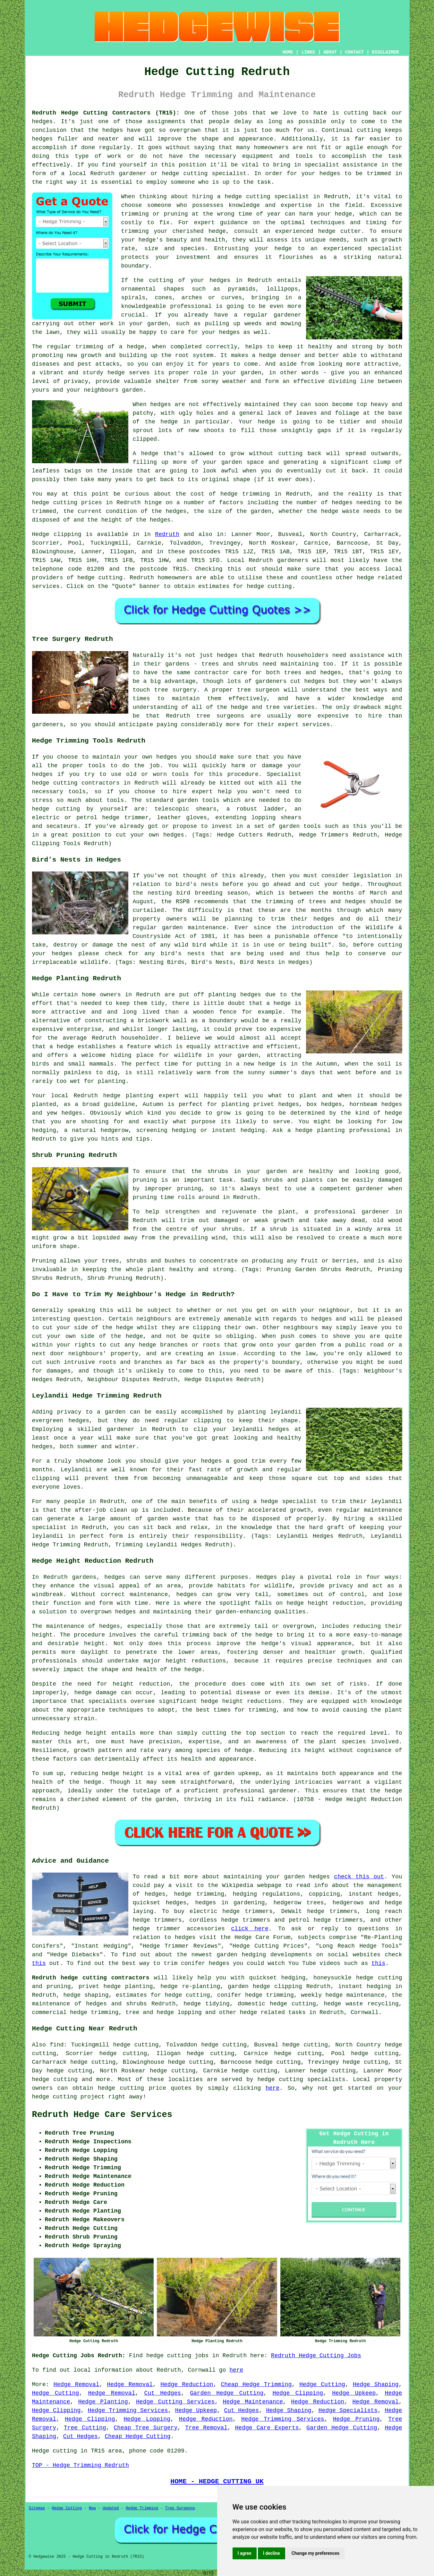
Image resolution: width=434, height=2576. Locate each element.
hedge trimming (245, 494)
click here (249, 1929)
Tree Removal (206, 2428)
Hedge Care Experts (267, 2428)
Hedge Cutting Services (175, 2402)
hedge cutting (55, 502)
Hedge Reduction (186, 2384)
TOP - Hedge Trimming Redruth (80, 2465)
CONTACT (354, 52)
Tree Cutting (85, 2428)
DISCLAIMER (385, 52)
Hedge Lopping (146, 2419)
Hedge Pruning (356, 2419)
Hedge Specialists (348, 2410)
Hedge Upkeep (354, 2393)
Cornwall (364, 2012)
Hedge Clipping (297, 2393)
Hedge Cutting (322, 2384)
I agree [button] (244, 2553)
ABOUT (330, 52)
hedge (327, 231)
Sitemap (37, 2508)
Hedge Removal (76, 2384)
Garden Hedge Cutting (226, 2393)
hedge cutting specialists (301, 2079)
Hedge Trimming (142, 2508)
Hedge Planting (103, 2402)
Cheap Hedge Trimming (256, 2384)
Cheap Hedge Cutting (137, 2436)
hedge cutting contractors (76, 783)
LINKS (308, 52)
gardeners (292, 560)
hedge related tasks (273, 2012)
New (92, 2508)
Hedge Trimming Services (128, 2410)
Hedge (40, 534)
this (39, 1963)
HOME (287, 52)
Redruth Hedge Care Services (102, 2115)
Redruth (167, 534)
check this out (359, 1877)
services (46, 586)
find (57, 2045)
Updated (111, 2508)
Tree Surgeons (180, 2508)
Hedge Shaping (376, 2384)
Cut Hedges (162, 2393)
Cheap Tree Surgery (146, 2428)
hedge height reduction (324, 1603)
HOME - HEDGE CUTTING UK (217, 2481)
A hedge (145, 453)
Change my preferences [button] (315, 2553)
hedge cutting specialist (267, 196)
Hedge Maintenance (253, 2402)
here (272, 2088)
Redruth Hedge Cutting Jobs (316, 2355)
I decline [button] (271, 2553)
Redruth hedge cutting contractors (90, 1978)
